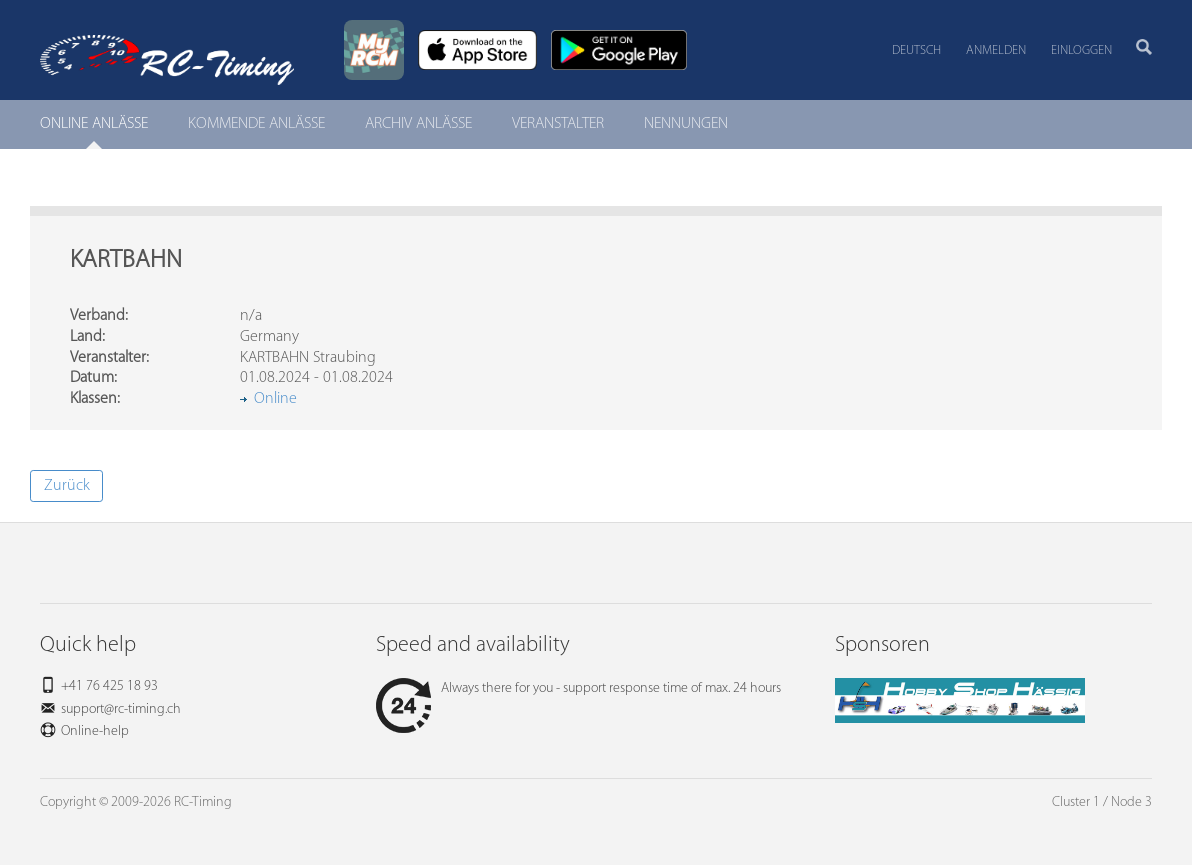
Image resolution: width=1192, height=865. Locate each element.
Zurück (67, 486)
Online (275, 399)
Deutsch (916, 50)
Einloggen (1081, 50)
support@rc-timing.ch (121, 709)
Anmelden (996, 50)
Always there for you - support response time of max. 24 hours (578, 688)
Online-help (95, 731)
